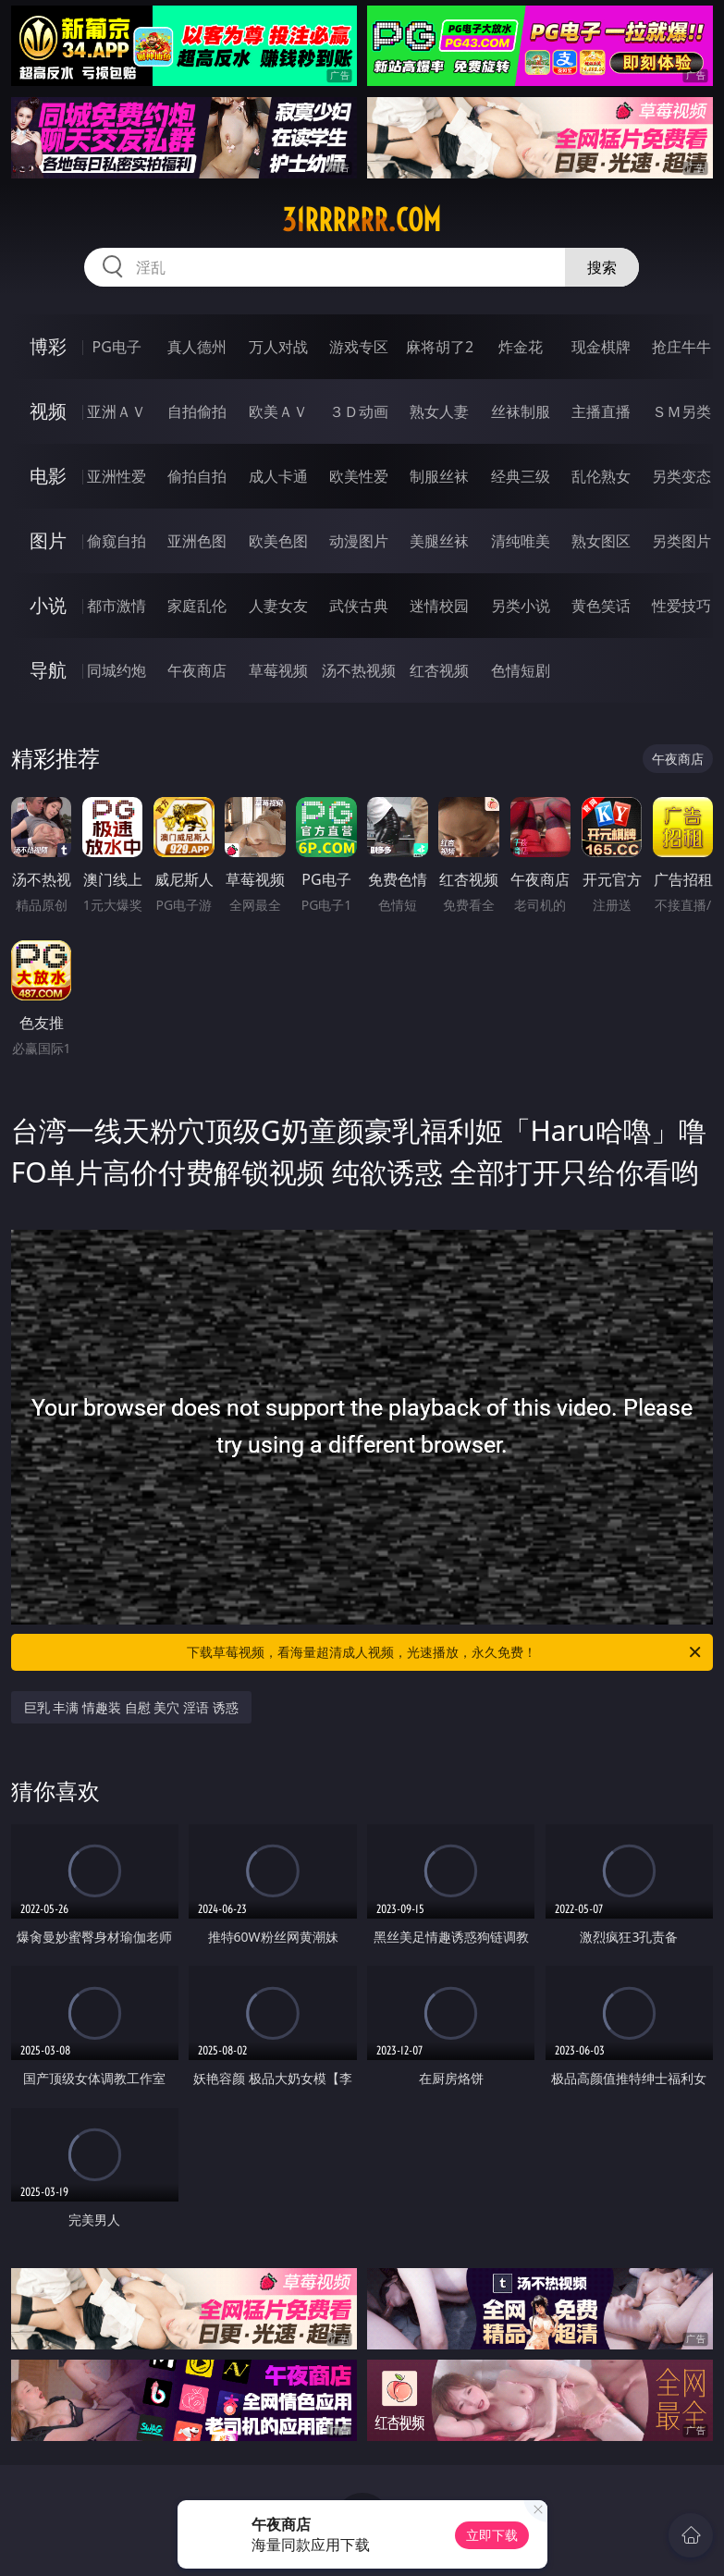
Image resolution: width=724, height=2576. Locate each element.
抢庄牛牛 (681, 347)
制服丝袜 (439, 476)
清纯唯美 (520, 541)
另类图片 (681, 541)
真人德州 (197, 347)
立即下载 (492, 2535)
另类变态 (681, 476)
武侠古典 (358, 605)
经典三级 (520, 476)
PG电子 (116, 347)
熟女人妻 (439, 411)
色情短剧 (520, 670)
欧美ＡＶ (278, 411)
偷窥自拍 (116, 541)
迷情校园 (439, 605)
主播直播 (601, 411)
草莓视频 (278, 670)
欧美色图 (278, 541)
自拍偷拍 (197, 411)
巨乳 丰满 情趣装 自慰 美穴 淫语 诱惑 (131, 1707)
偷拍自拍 (197, 476)
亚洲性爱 (116, 476)
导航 (48, 669)
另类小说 (520, 605)
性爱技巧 (681, 605)
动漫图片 (358, 541)
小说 (48, 605)
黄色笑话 (601, 605)
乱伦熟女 (601, 476)
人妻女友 (278, 605)
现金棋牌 (601, 347)
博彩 (48, 346)
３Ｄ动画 (358, 411)
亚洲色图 (197, 541)
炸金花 (520, 347)
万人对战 (278, 347)
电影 (48, 475)
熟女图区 (601, 541)
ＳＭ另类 (681, 411)
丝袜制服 (520, 411)
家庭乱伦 (197, 605)
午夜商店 (197, 670)
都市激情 (116, 605)
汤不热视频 (359, 670)
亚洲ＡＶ (116, 411)
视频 (48, 411)
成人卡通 (278, 476)
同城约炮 (116, 670)
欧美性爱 (358, 476)
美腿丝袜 (439, 541)
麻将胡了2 (439, 347)
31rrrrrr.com (361, 220)
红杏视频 (439, 670)
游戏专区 (358, 347)
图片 (48, 540)
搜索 (602, 267)
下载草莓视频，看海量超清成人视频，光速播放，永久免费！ (445, 1652)
